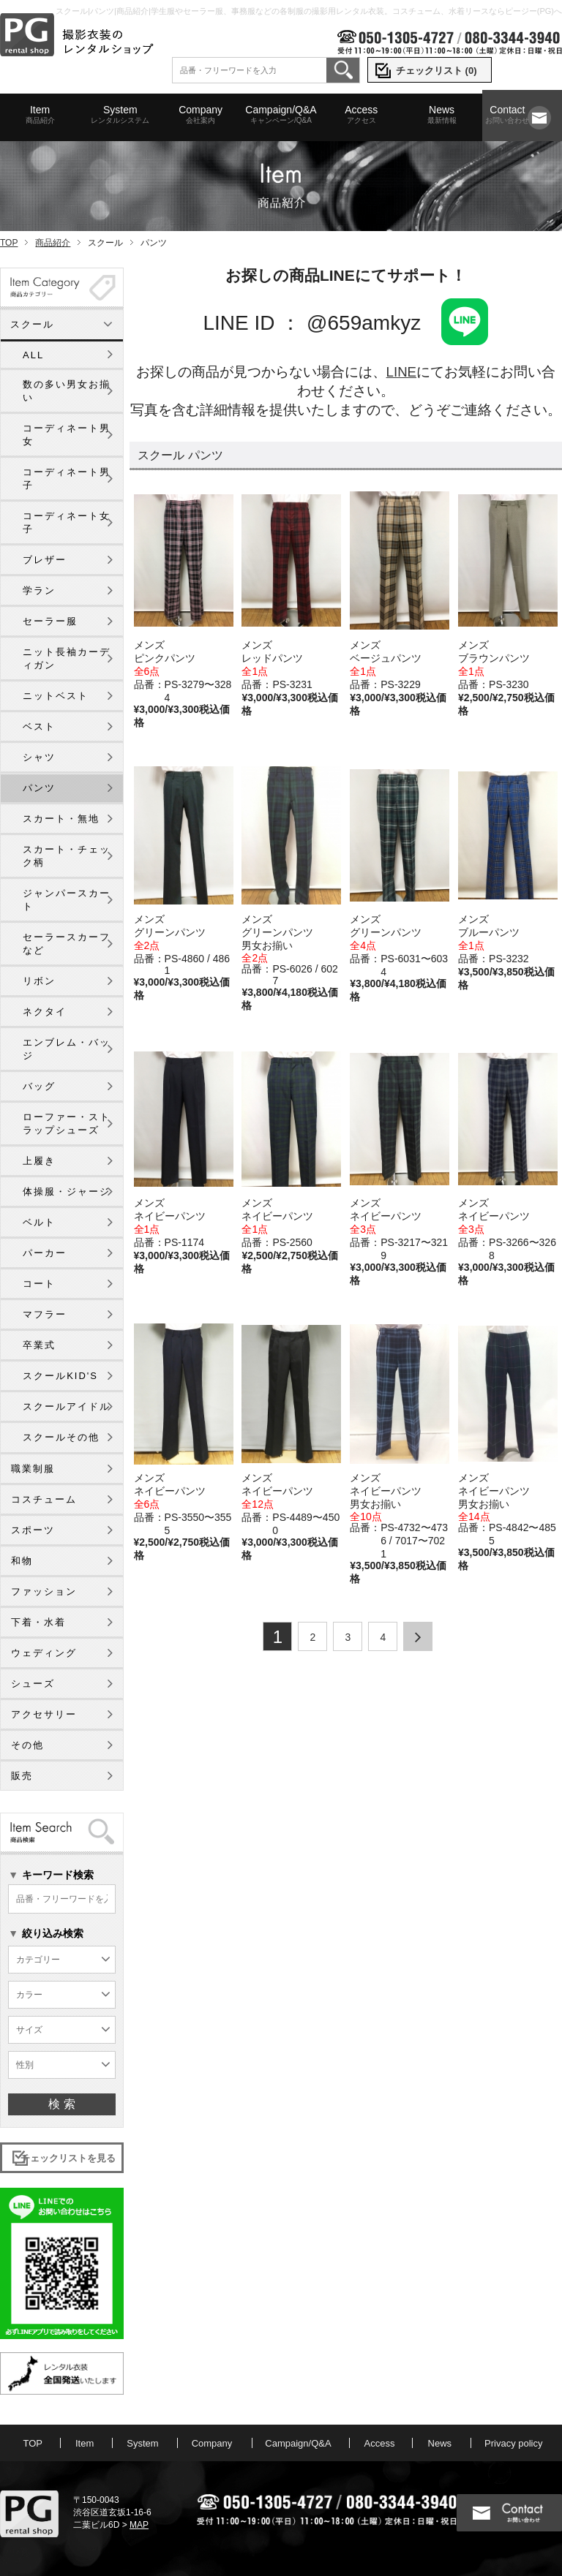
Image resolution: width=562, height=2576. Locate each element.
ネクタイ (45, 1011)
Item (40, 115)
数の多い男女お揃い (66, 391)
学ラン (39, 590)
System (120, 115)
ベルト (39, 1222)
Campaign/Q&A (281, 115)
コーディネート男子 (66, 479)
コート (39, 1283)
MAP (139, 2525)
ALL (33, 355)
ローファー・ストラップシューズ (66, 1123)
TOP (9, 243)
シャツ (39, 757)
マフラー (45, 1314)
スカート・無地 (61, 818)
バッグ (39, 1086)
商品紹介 (52, 243)
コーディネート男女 (66, 435)
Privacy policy (513, 2443)
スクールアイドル (66, 1406)
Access (361, 115)
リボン (39, 980)
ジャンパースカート (66, 900)
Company (201, 115)
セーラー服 (50, 621)
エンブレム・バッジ (66, 1049)
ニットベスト (56, 695)
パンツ (39, 787)
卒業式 (39, 1345)
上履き (39, 1160)
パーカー (45, 1252)
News (442, 115)
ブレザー (45, 559)
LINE (401, 371)
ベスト (39, 726)
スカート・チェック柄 (66, 856)
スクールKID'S (60, 1375)
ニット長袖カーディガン (66, 658)
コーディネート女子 (66, 522)
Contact (507, 115)
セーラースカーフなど (66, 944)
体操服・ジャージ (66, 1191)
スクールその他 (61, 1437)
